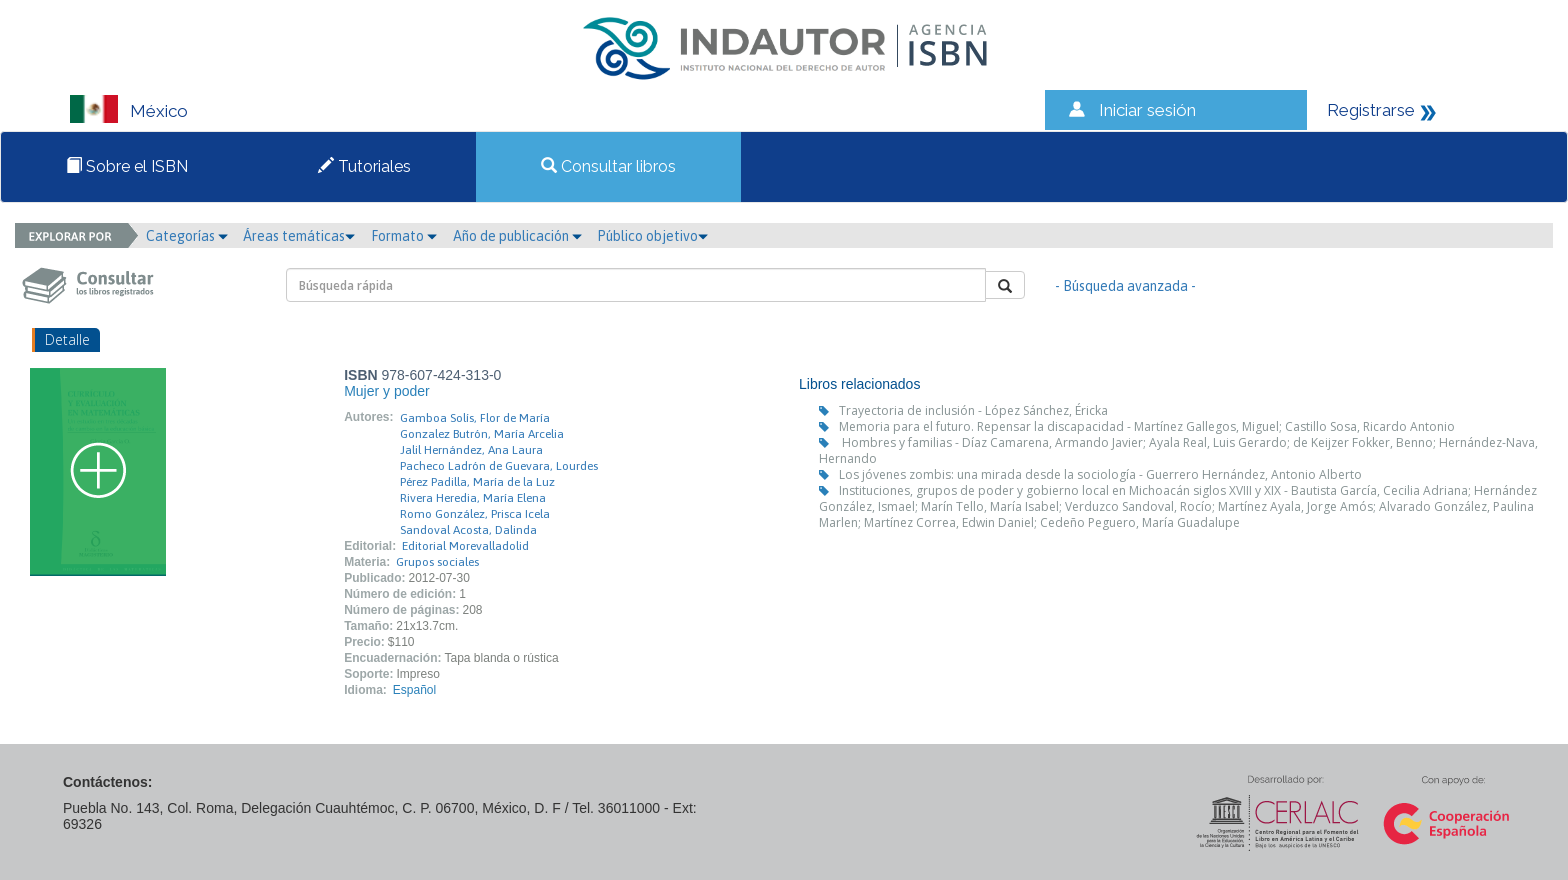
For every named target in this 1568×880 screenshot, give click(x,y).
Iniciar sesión (1147, 110)
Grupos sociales (437, 562)
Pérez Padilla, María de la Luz (477, 482)
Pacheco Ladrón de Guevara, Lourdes (499, 466)
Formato (404, 236)
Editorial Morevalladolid (465, 546)
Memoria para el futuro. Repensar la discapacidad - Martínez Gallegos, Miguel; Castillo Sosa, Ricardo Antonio (1147, 426)
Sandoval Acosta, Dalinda (468, 530)
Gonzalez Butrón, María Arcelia (482, 434)
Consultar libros (608, 166)
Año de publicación (517, 236)
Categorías (187, 236)
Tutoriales (364, 166)
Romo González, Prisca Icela (475, 514)
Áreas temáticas (299, 236)
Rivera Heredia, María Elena (473, 498)
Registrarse (1371, 110)
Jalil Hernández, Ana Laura (471, 450)
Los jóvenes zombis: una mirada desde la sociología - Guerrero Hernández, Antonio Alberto (1100, 474)
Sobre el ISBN (127, 166)
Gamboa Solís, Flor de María (475, 418)
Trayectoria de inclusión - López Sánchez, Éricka (973, 410)
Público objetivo (652, 236)
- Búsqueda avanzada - (1125, 286)
